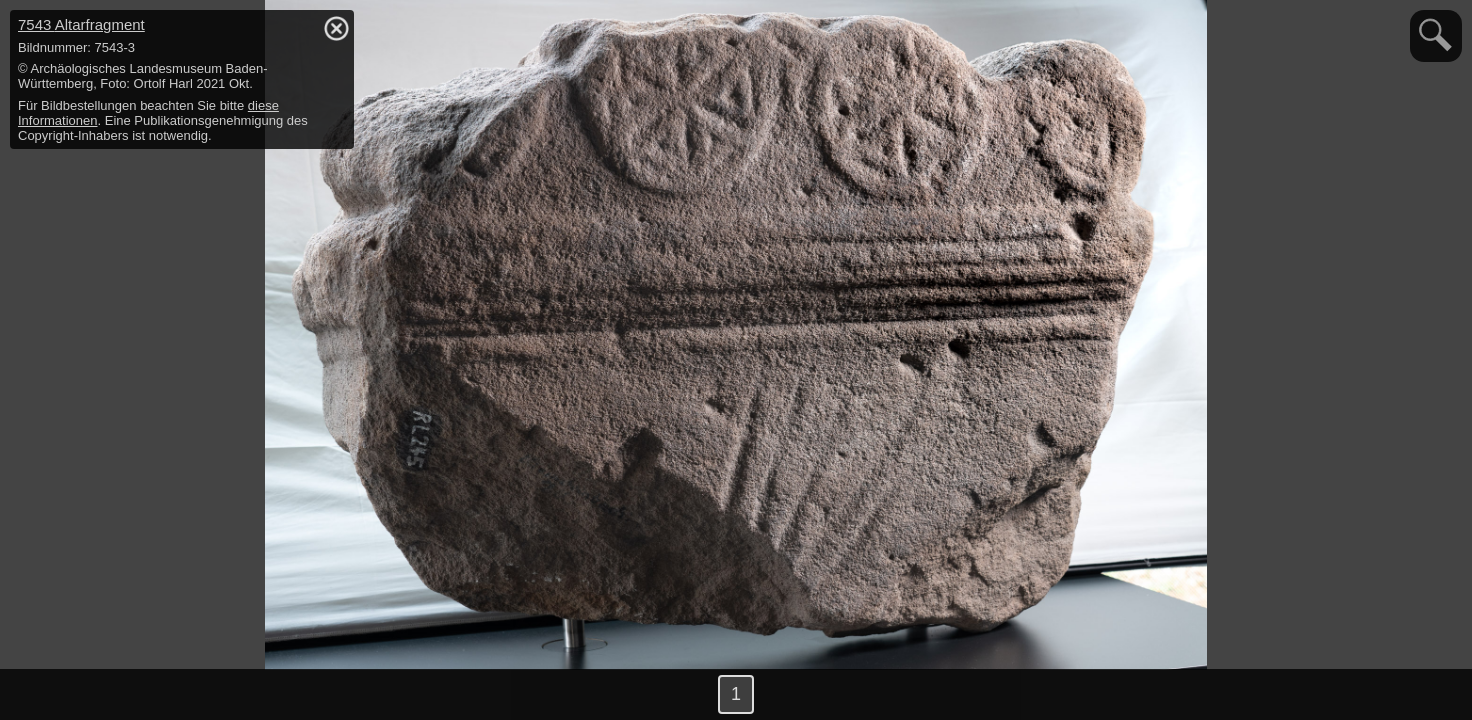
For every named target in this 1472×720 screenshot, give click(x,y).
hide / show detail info (336, 28)
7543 (81, 24)
